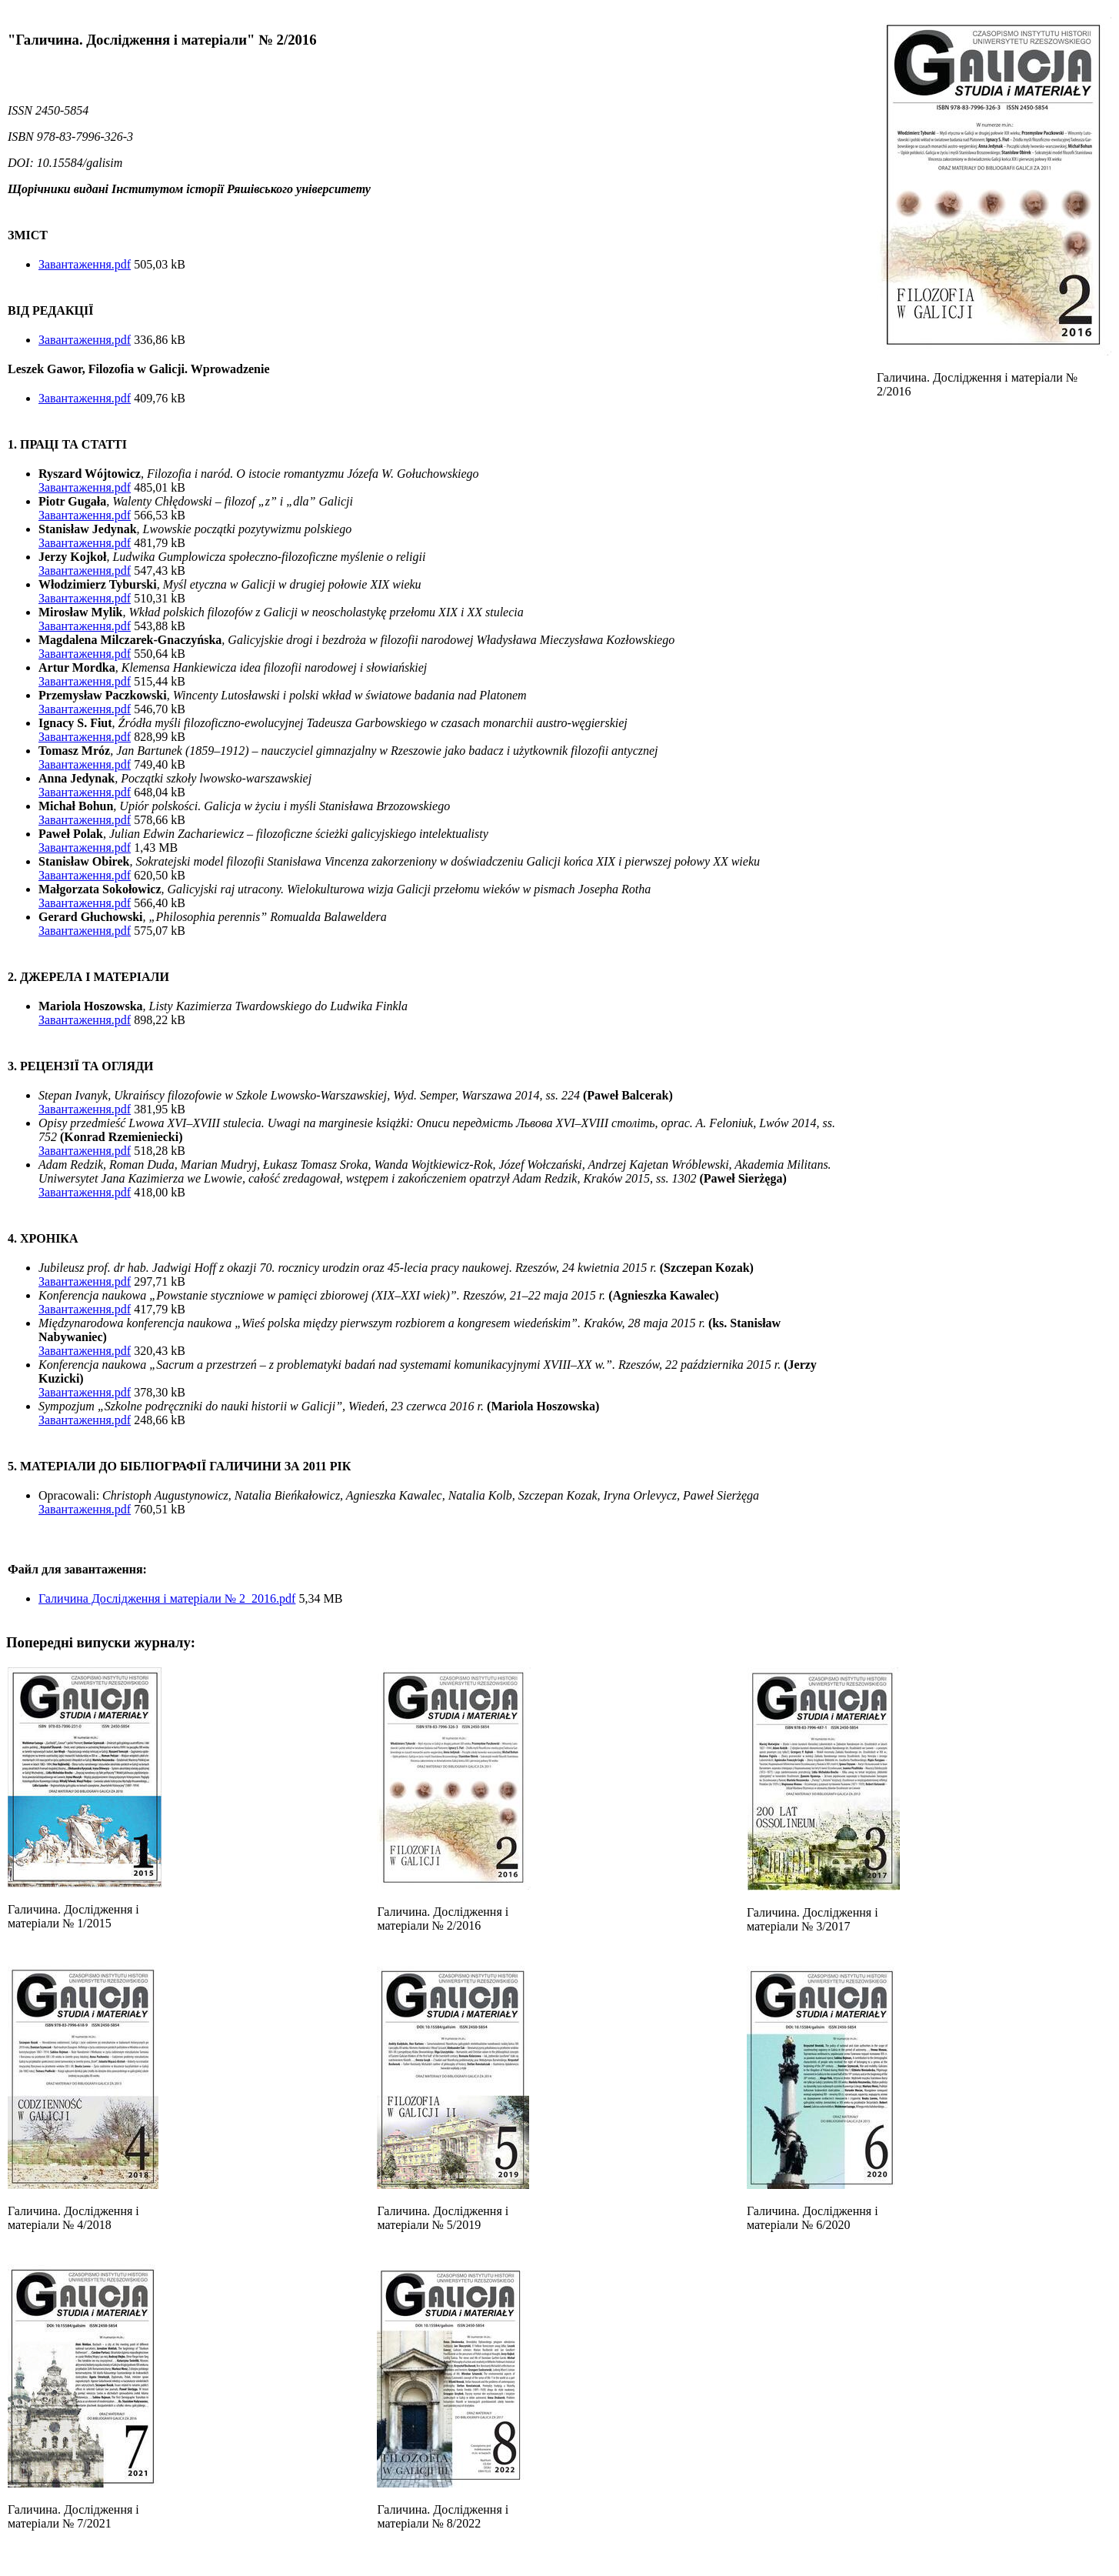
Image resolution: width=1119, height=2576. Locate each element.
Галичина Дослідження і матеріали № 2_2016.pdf (166, 1598)
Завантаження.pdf (84, 264)
